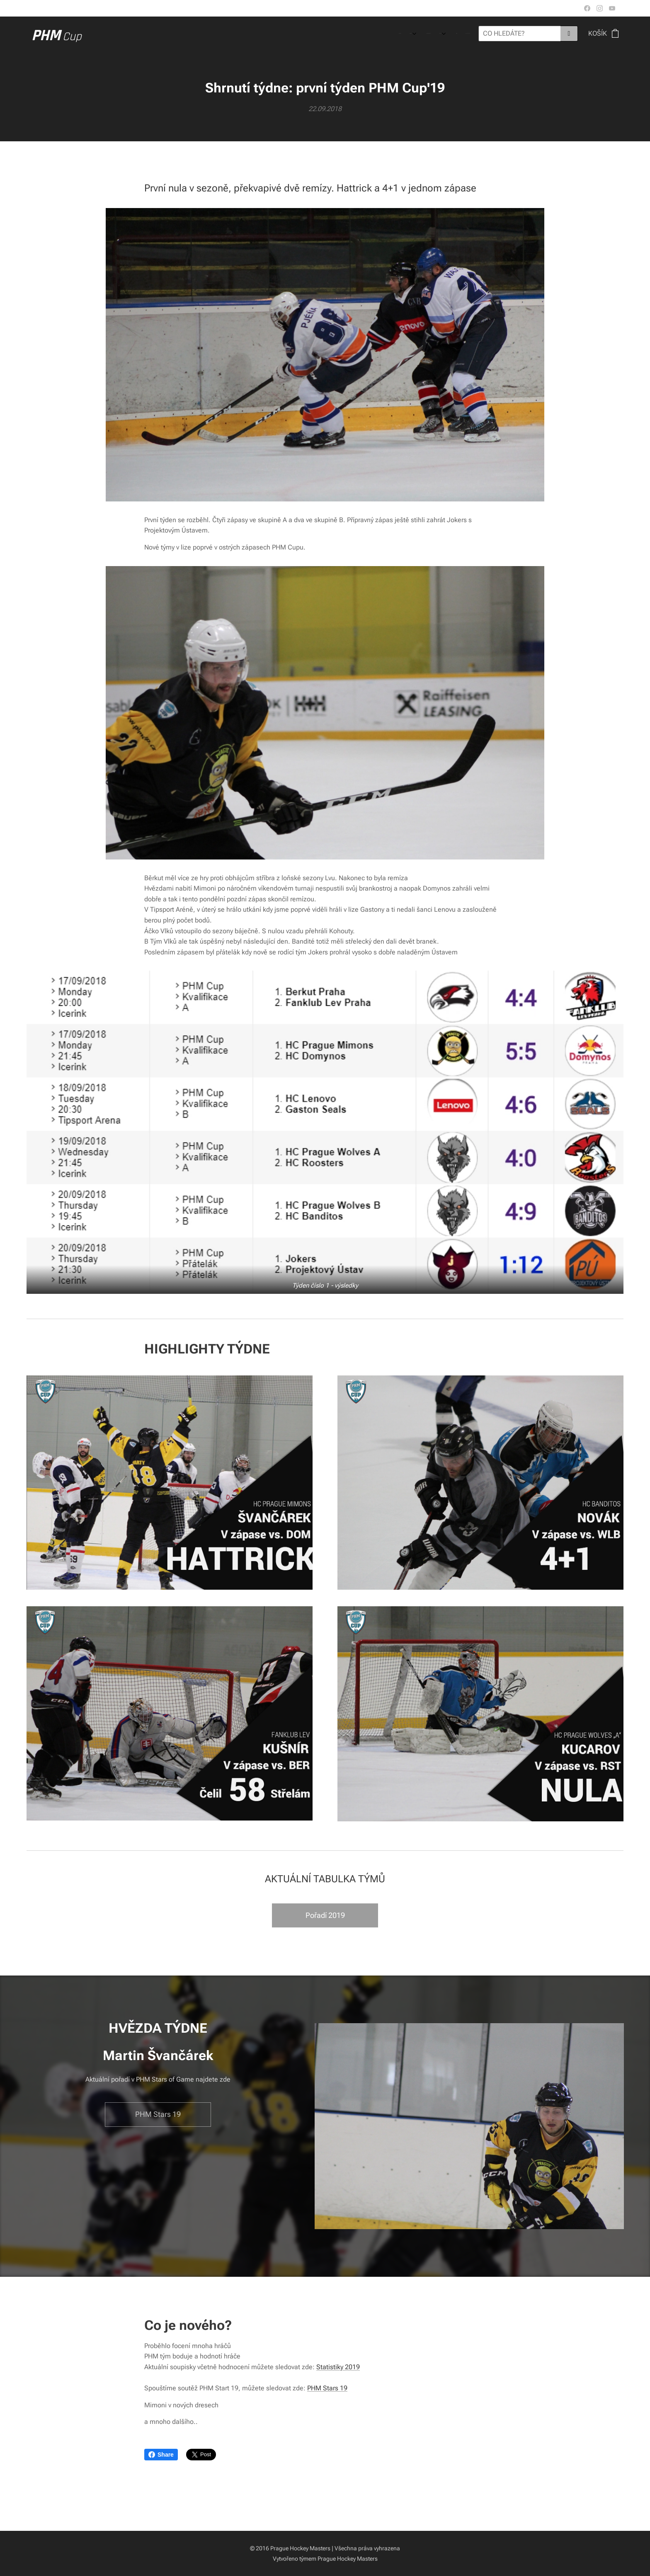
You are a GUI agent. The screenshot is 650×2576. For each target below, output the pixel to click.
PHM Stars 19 (327, 2388)
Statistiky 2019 (338, 2367)
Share (161, 2454)
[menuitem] (417, 33)
